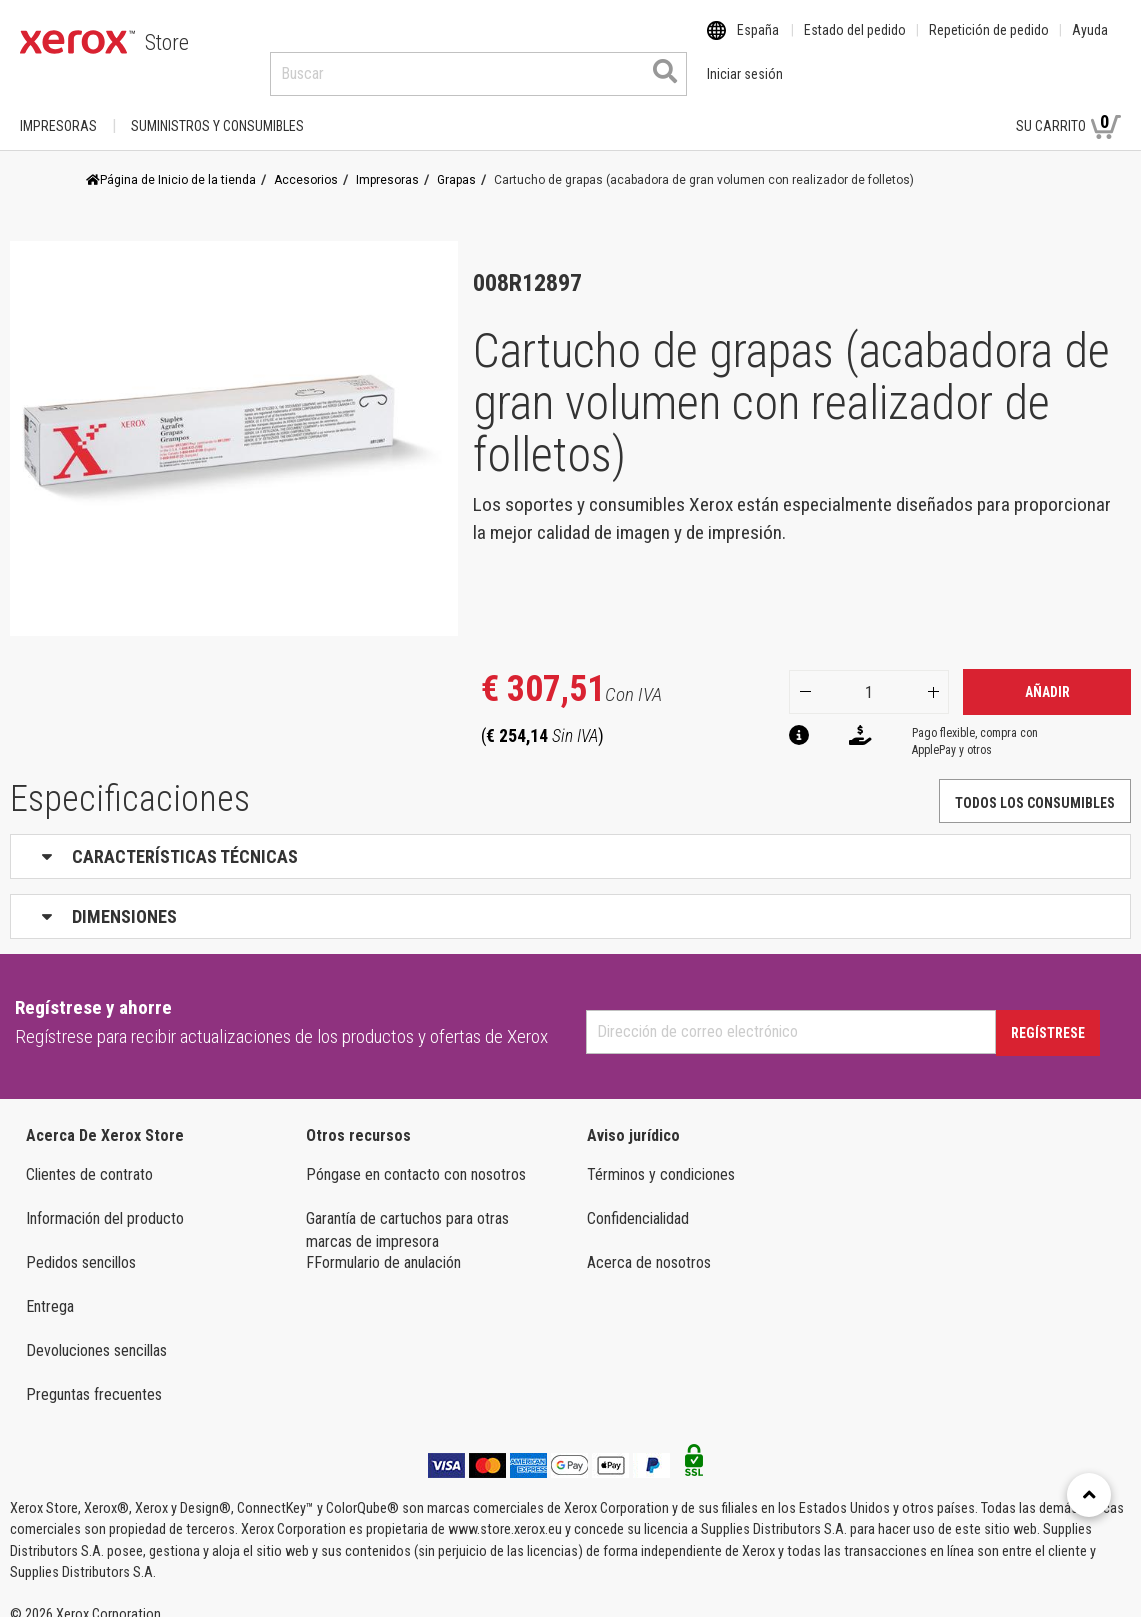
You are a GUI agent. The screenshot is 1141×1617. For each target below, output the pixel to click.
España (758, 43)
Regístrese (1048, 1014)
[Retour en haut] (1089, 1495)
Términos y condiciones (661, 1155)
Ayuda (1090, 43)
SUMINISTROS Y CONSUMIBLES (217, 107)
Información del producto (105, 1199)
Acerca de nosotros (649, 1243)
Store (167, 42)
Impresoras (58, 107)
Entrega (50, 1287)
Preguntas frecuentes (94, 1375)
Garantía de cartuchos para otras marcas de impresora (407, 1211)
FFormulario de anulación (383, 1243)
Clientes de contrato (89, 1155)
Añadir (1047, 673)
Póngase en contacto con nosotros (416, 1155)
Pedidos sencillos (81, 1243)
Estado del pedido (855, 43)
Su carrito (1068, 106)
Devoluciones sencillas (96, 1331)
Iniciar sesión (938, 107)
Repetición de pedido (989, 43)
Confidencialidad (638, 1199)
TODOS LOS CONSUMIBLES (1035, 784)
